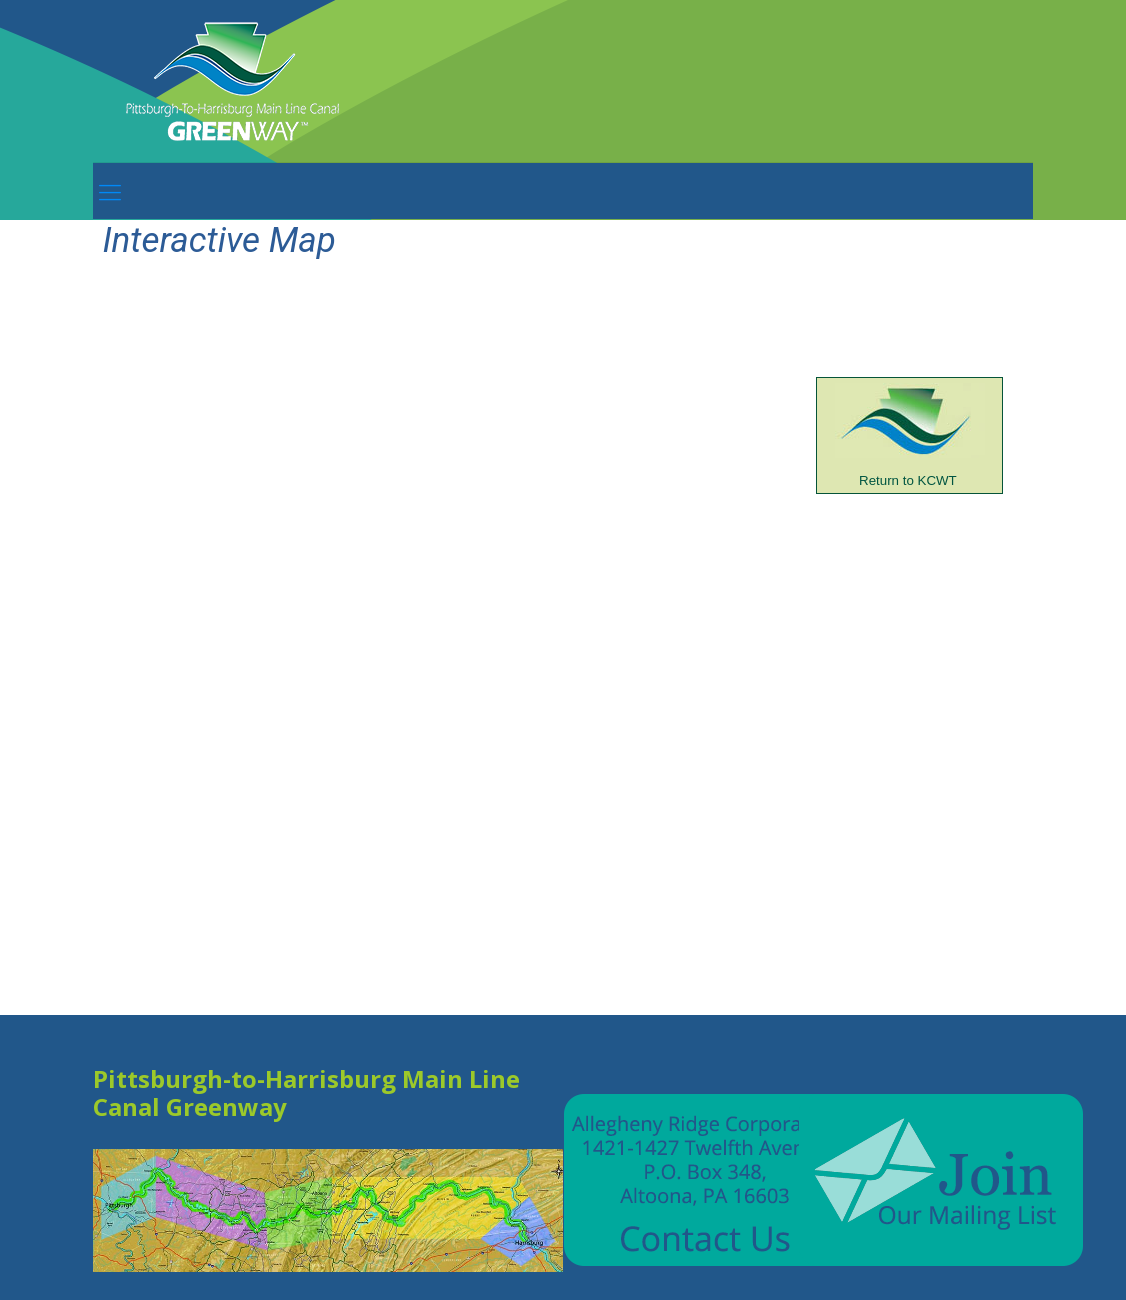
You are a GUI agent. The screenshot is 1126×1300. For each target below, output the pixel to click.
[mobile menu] (110, 191)
